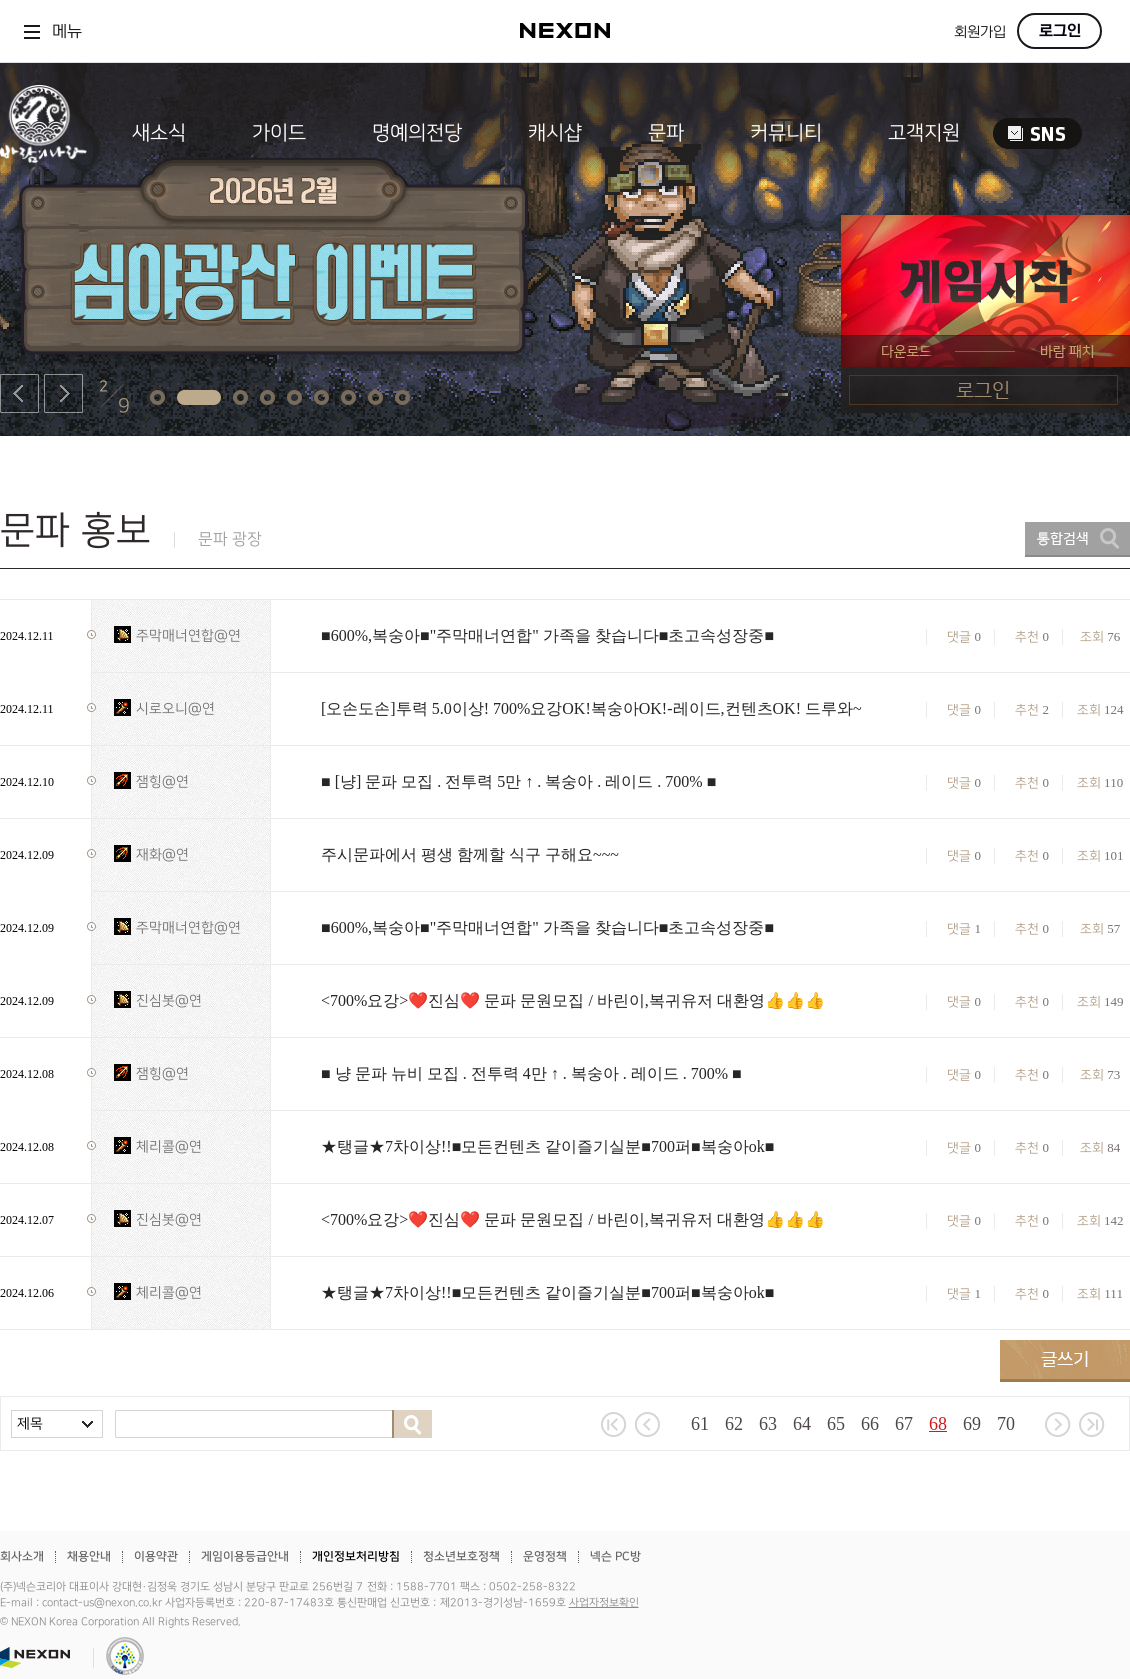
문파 (666, 133)
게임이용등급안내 (245, 1556)
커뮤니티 (786, 133)
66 (870, 1424)
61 (700, 1424)
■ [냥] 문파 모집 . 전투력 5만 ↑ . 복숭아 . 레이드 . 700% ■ (518, 781)
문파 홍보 (75, 530)
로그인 (1060, 31)
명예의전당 (417, 133)
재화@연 (162, 854)
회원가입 (980, 32)
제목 (30, 1423)
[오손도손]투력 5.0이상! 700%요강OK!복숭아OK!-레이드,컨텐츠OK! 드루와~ (591, 708)
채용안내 (89, 1556)
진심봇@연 (169, 1000)
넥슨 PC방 (615, 1556)
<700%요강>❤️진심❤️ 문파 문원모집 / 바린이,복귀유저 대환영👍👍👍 (573, 1000)
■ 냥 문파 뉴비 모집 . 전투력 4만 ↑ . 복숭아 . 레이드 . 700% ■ (531, 1073)
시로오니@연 (175, 708)
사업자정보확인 (604, 1603)
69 (972, 1424)
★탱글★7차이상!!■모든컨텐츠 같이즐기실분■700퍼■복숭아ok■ (547, 1146)
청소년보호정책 (461, 1556)
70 (1006, 1424)
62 (734, 1424)
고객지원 (924, 133)
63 (768, 1424)
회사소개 (22, 1556)
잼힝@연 (162, 781)
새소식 (159, 133)
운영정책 (545, 1556)
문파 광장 (230, 539)
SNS (1037, 133)
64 (802, 1424)
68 (938, 1424)
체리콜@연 (169, 1146)
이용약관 (156, 1556)
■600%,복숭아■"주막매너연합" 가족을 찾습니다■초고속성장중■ (547, 635)
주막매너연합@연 (188, 635)
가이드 (279, 133)
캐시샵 (555, 133)
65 (836, 1424)
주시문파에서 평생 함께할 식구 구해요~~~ (470, 854)
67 (904, 1424)
